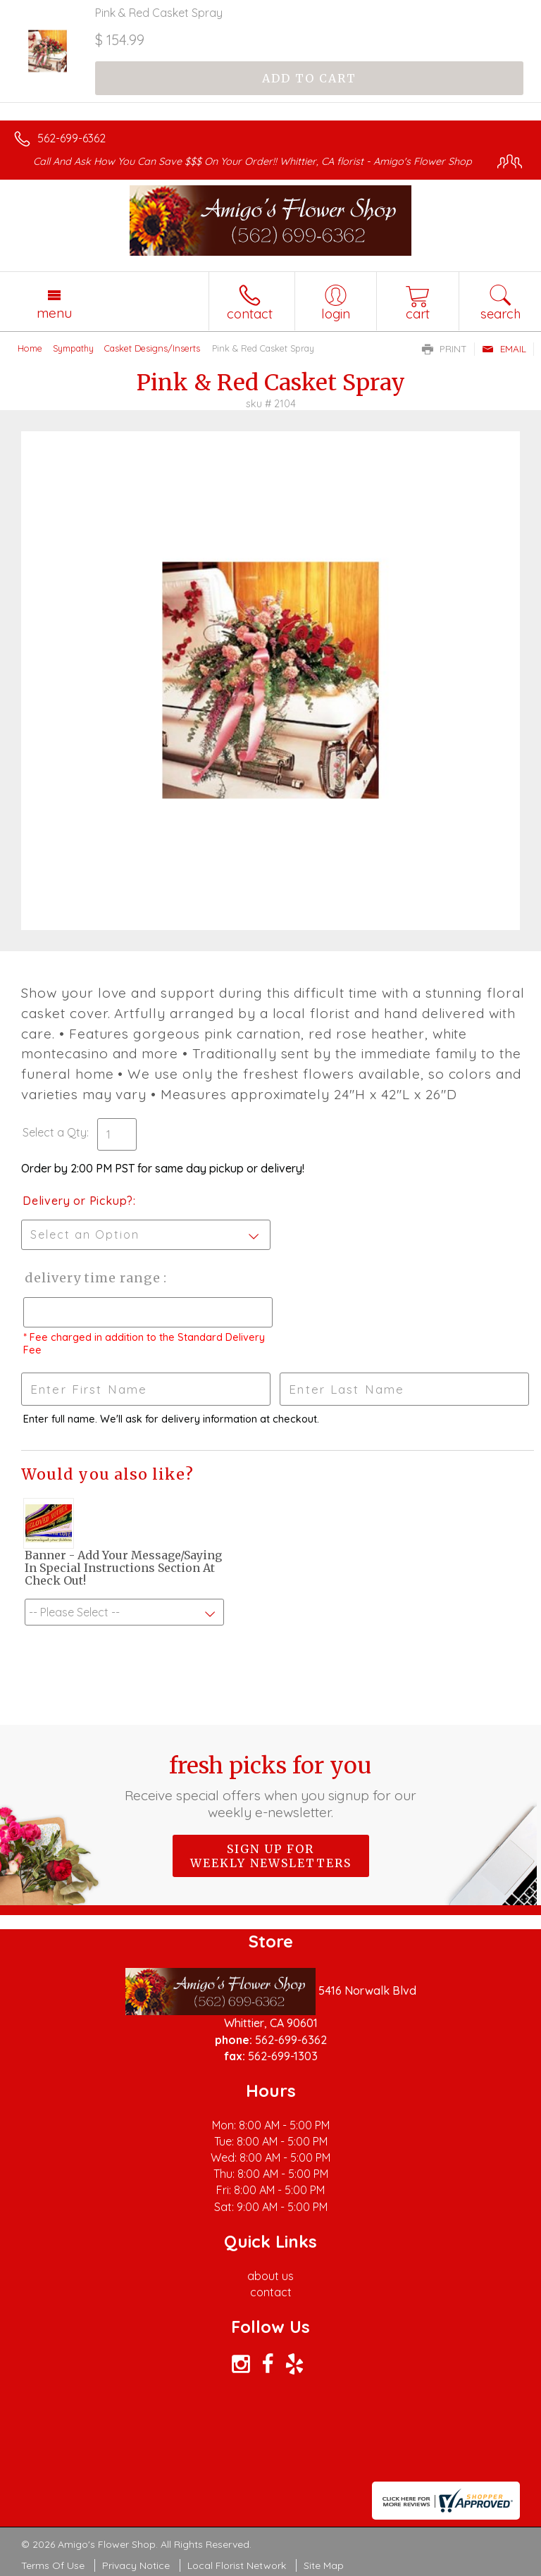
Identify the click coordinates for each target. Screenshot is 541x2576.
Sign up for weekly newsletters (271, 1856)
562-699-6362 (71, 138)
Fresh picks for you (271, 1786)
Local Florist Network (236, 2565)
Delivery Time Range (92, 1278)
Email (504, 348)
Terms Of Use (53, 2565)
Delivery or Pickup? (78, 1201)
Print (444, 348)
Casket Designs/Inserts (152, 348)
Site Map (324, 2565)
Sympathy (73, 348)
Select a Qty (55, 1132)
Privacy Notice (136, 2565)
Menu (54, 312)
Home (30, 348)
